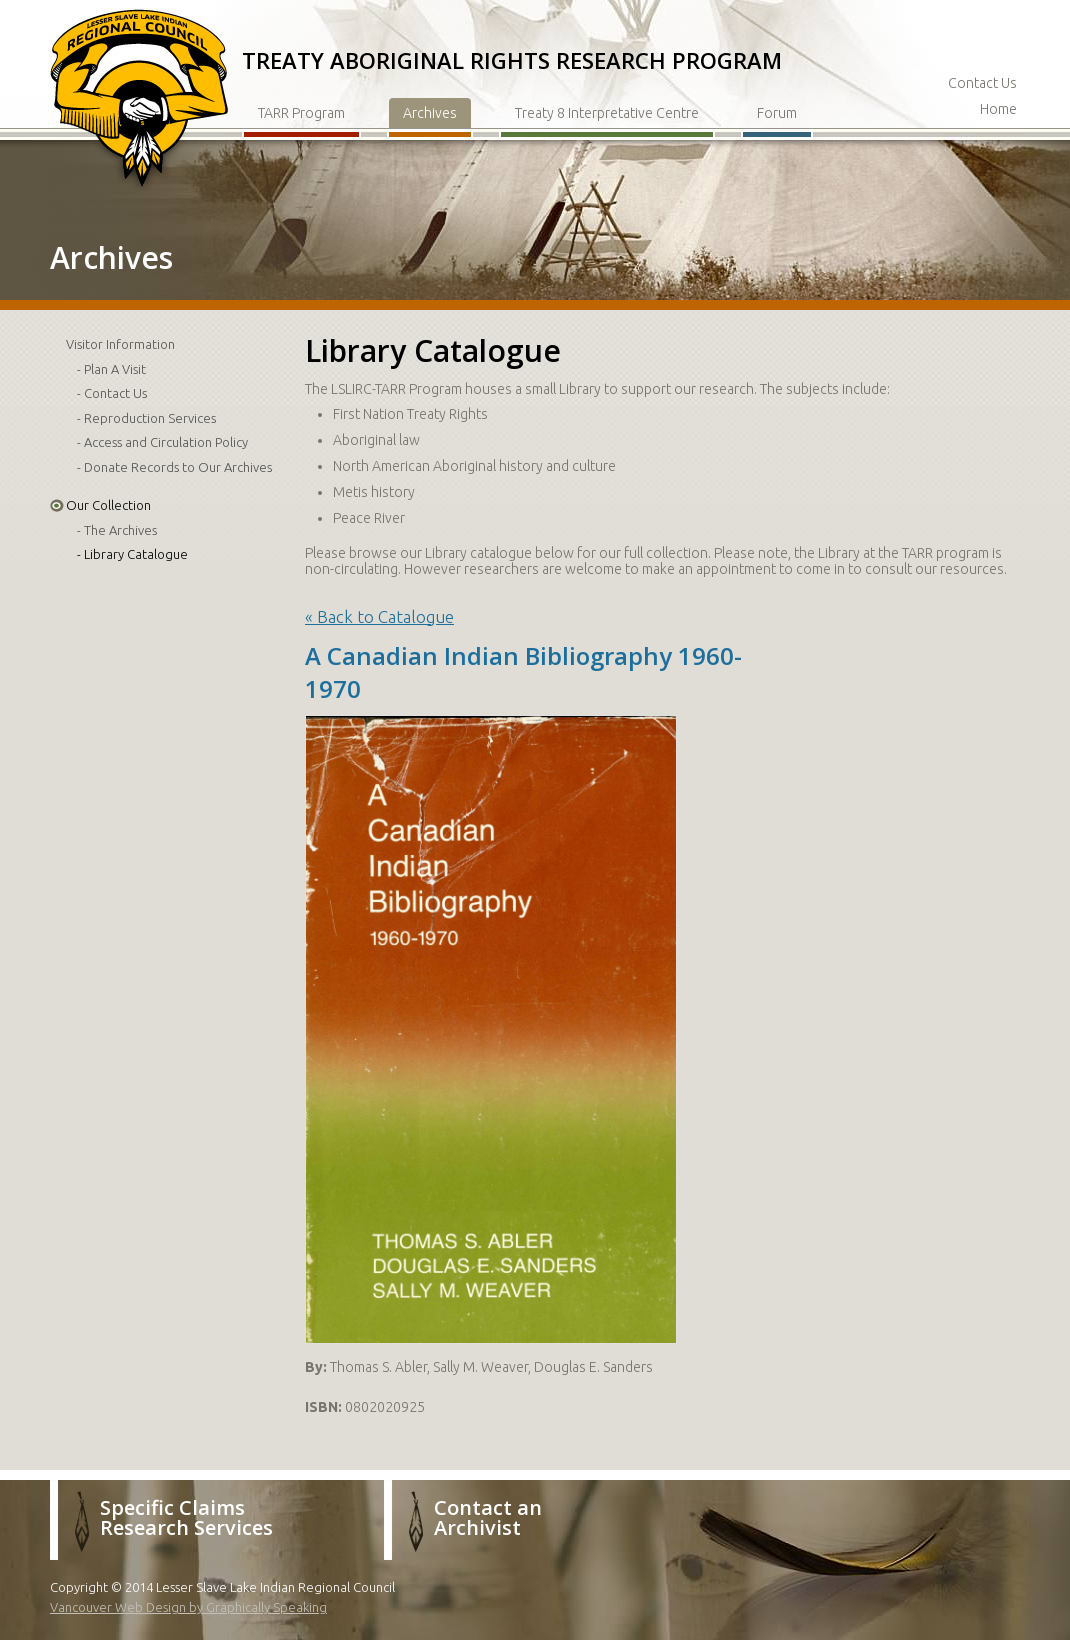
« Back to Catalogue (379, 616)
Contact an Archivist (488, 1517)
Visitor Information (120, 344)
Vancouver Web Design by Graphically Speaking (188, 1607)
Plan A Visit (115, 369)
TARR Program (301, 113)
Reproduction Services (150, 418)
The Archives (120, 530)
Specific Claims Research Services (186, 1517)
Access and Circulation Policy (166, 442)
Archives (430, 113)
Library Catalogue (136, 554)
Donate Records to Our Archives (178, 467)
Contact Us (982, 83)
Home (998, 109)
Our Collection (108, 505)
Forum (777, 113)
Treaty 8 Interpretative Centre (607, 113)
